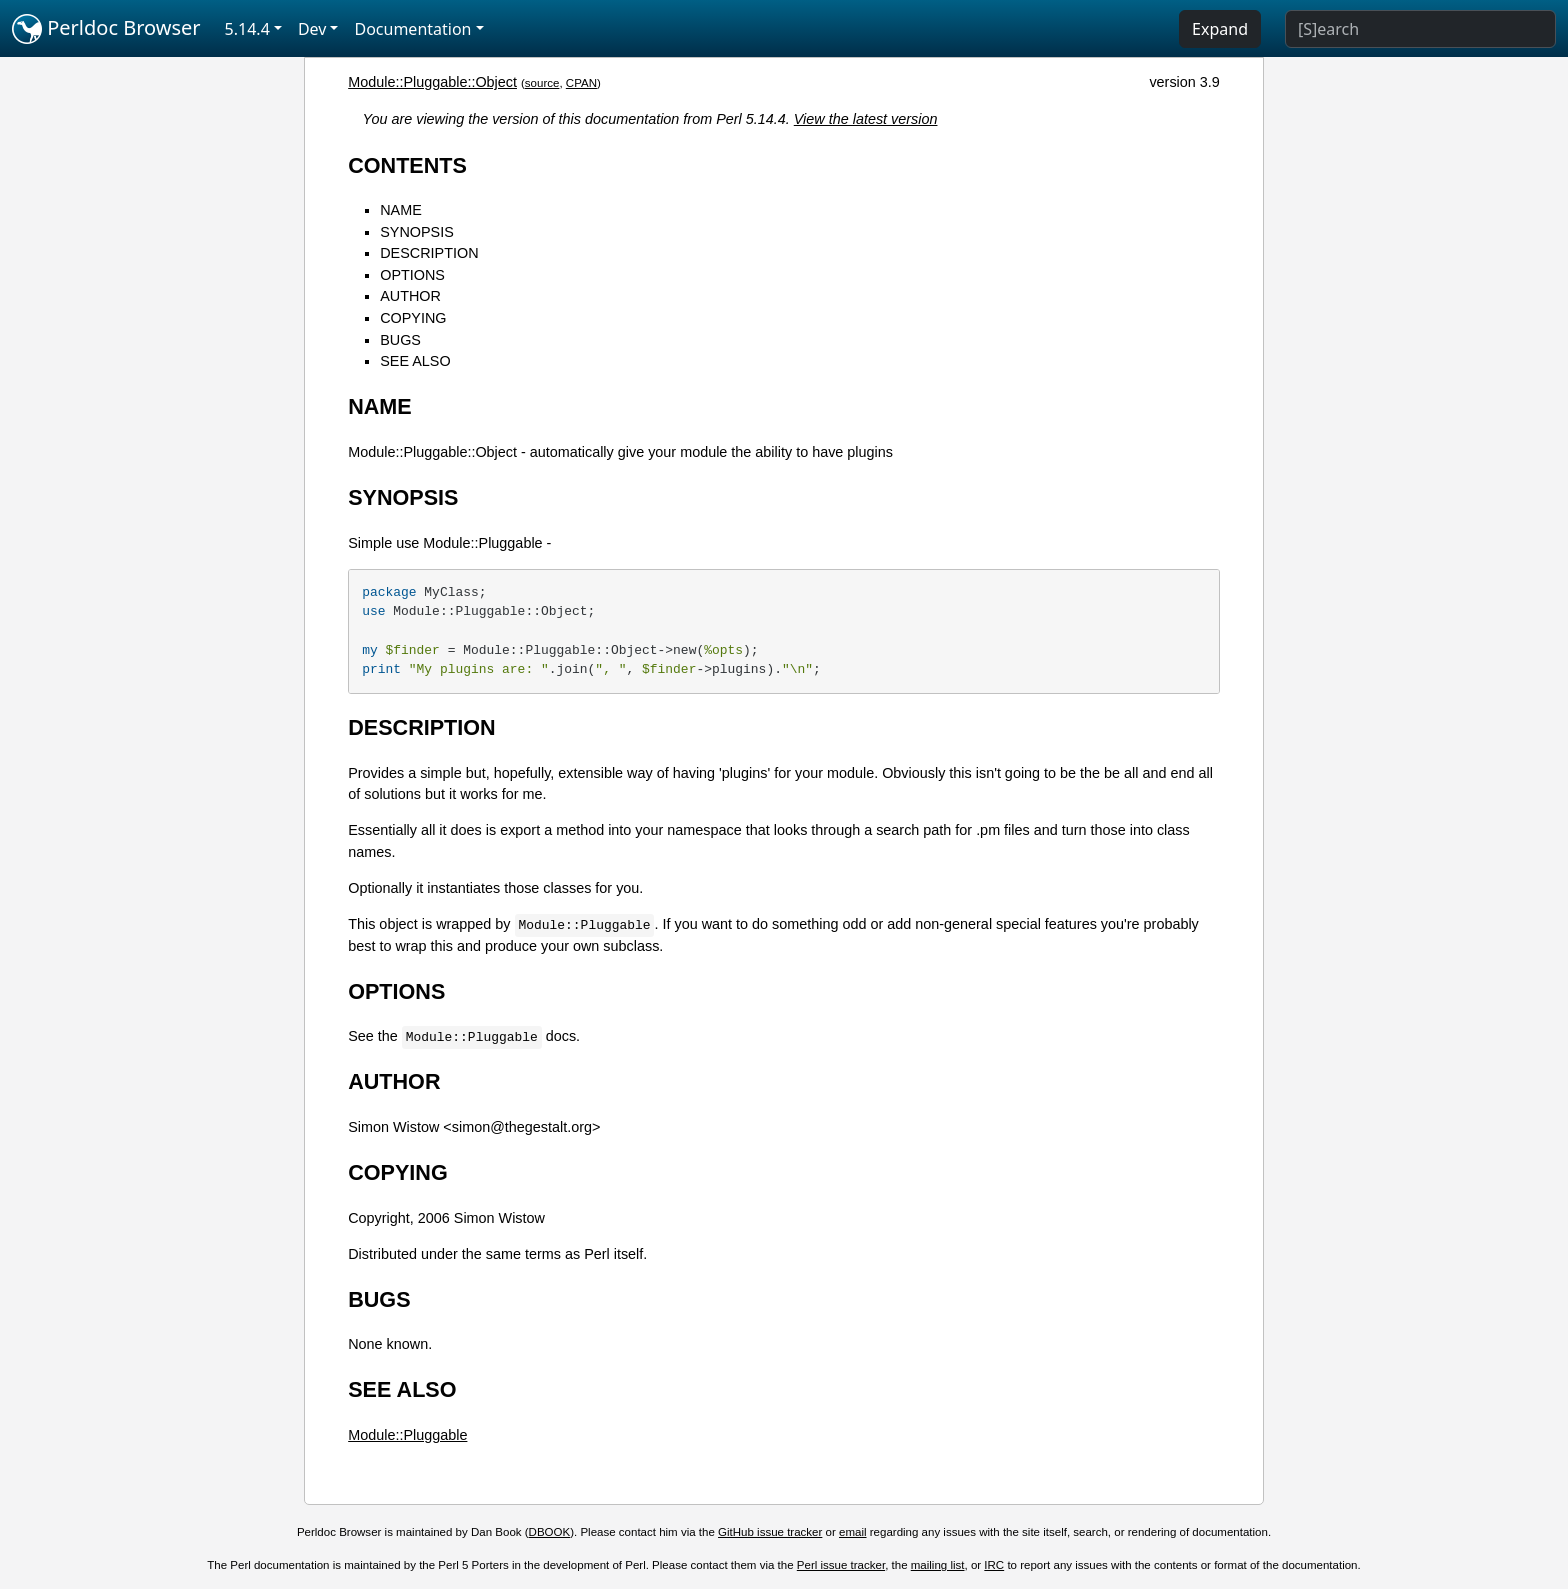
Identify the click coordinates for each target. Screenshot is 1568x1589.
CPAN (581, 83)
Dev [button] (312, 29)
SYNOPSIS (417, 232)
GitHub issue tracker (770, 1532)
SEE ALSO (415, 361)
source (542, 83)
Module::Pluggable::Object (432, 82)
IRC (994, 1565)
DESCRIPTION (429, 253)
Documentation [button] (412, 29)
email (853, 1532)
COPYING (413, 318)
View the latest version (866, 119)
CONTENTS (407, 165)
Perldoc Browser (106, 29)
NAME (401, 210)
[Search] (1420, 29)
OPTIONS (412, 275)
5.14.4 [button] (247, 29)
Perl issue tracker (841, 1565)
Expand (1220, 29)
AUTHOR (410, 296)
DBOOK (550, 1532)
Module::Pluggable (407, 1435)
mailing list (938, 1565)
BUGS (400, 340)
